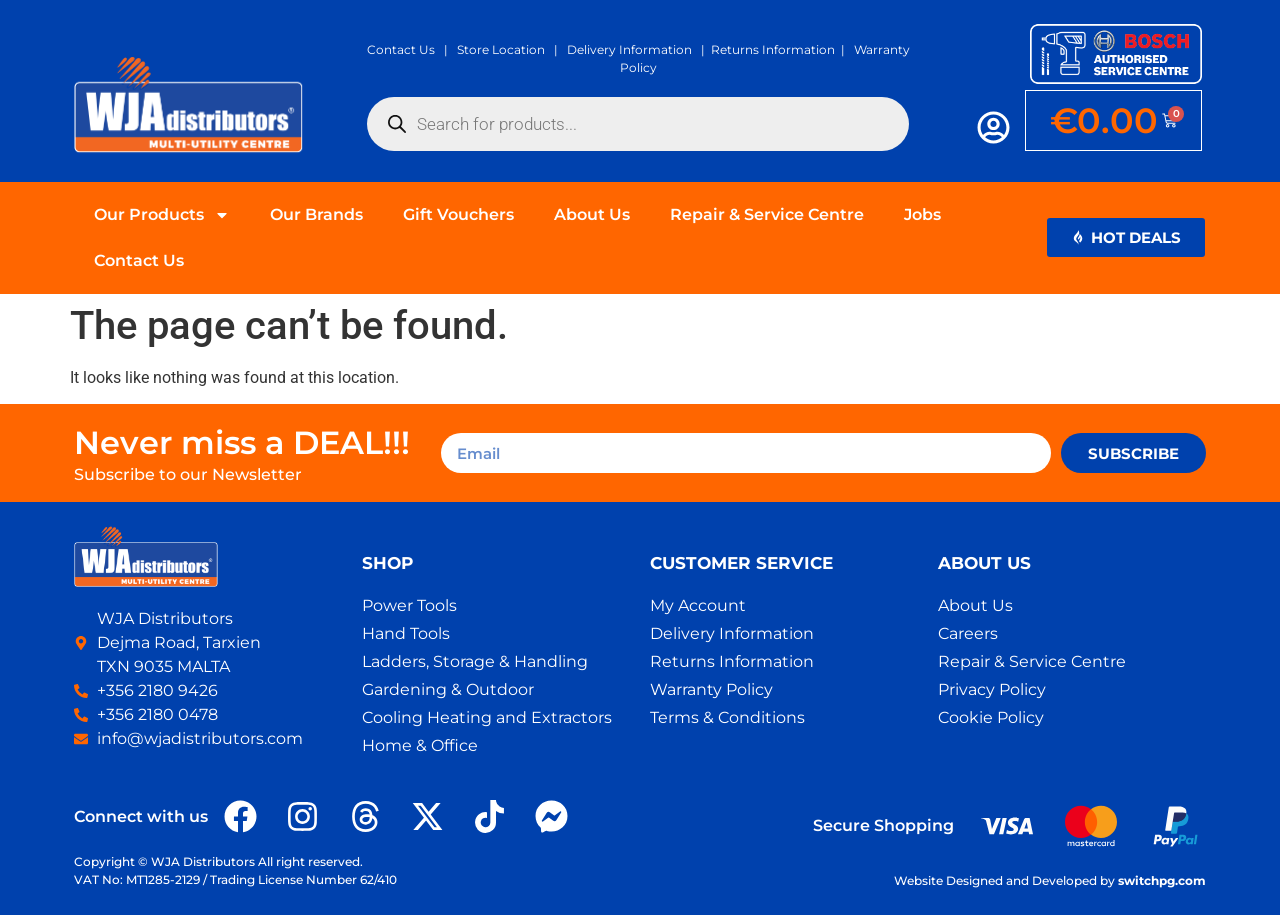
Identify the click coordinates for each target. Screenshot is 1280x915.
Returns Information (773, 49)
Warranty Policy (711, 689)
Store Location (501, 49)
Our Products (162, 215)
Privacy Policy (992, 689)
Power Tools (409, 605)
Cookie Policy (991, 717)
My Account (698, 605)
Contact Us (401, 49)
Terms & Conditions (727, 717)
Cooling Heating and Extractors (487, 717)
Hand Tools (406, 633)
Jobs (922, 214)
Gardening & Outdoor (448, 689)
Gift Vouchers (458, 214)
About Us (592, 214)
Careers (968, 633)
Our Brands (316, 214)
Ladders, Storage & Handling (475, 661)
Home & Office (420, 745)
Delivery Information (629, 49)
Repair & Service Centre (767, 214)
